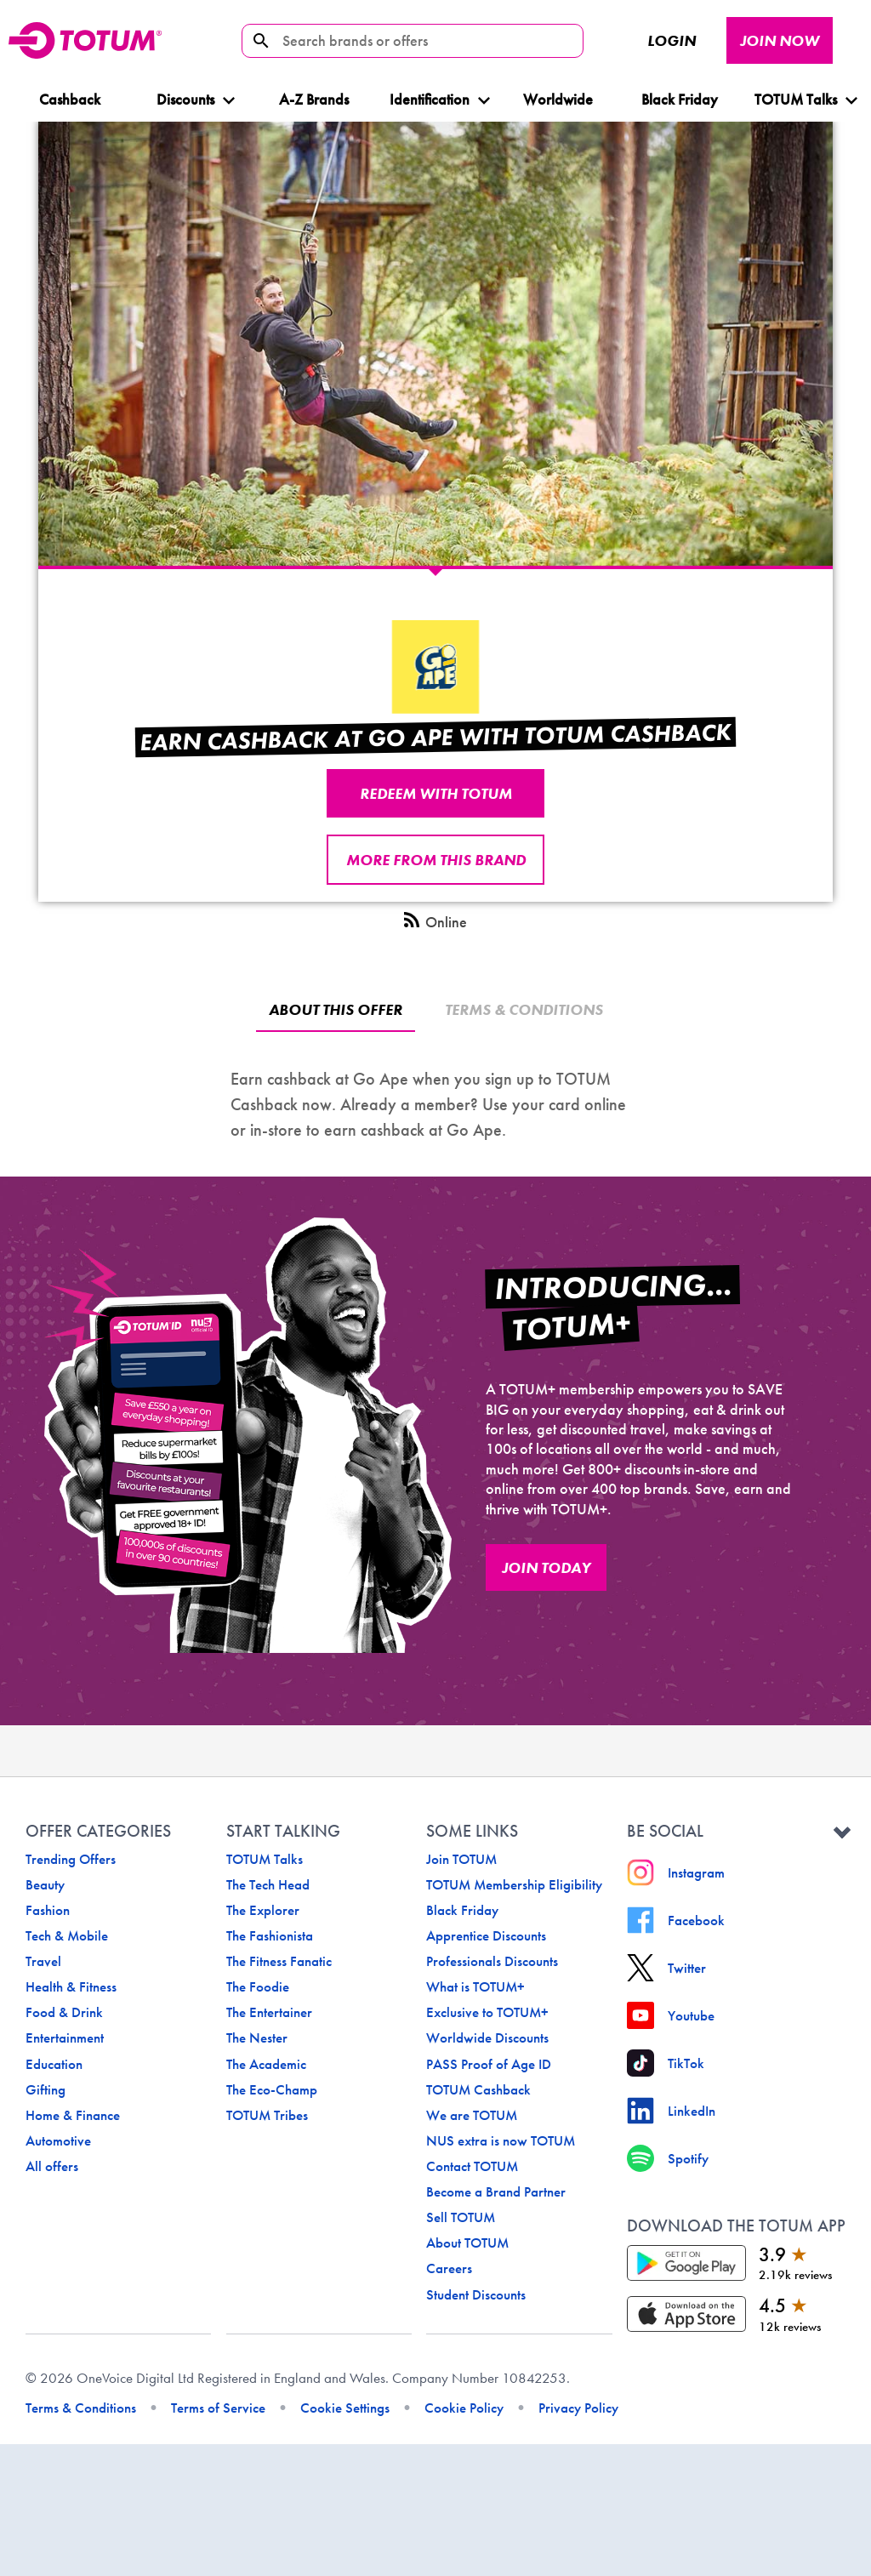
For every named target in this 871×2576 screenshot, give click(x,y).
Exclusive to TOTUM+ (487, 2012)
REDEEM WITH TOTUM (436, 793)
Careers (449, 2268)
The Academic (266, 2064)
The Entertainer (269, 2012)
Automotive (58, 2140)
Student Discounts (476, 2294)
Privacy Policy (578, 2407)
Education (54, 2064)
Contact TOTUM (472, 2166)
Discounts (196, 99)
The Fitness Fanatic (279, 1961)
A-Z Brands (314, 99)
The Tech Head (268, 1884)
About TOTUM (467, 2242)
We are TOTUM (471, 2115)
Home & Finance (73, 2115)
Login (671, 40)
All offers (52, 2166)
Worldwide (557, 99)
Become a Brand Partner (496, 2191)
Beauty (45, 1884)
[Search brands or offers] (412, 41)
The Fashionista (269, 1935)
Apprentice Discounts (486, 1935)
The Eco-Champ (271, 2089)
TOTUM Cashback (478, 2089)
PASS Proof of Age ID (488, 2064)
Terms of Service (218, 2407)
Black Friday (679, 99)
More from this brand (436, 859)
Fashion (48, 1910)
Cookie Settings (345, 2407)
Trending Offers (71, 1858)
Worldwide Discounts (487, 2037)
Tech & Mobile (67, 1935)
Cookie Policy (464, 2407)
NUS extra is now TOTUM (500, 2140)
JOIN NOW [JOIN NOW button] (779, 40)
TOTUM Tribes (267, 2115)
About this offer (335, 1009)
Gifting (45, 2089)
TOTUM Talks (805, 99)
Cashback (69, 99)
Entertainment (65, 2037)
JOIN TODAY (546, 1567)
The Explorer (262, 1910)
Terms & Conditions (524, 1009)
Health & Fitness (71, 1986)
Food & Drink (64, 2012)
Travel (43, 1961)
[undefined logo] (435, 667)
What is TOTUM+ (475, 1986)
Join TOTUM (461, 1858)
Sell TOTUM (460, 2217)
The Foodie (257, 1986)
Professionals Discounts (492, 1961)
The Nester (256, 2037)
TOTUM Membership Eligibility (514, 1884)
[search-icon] (261, 41)
